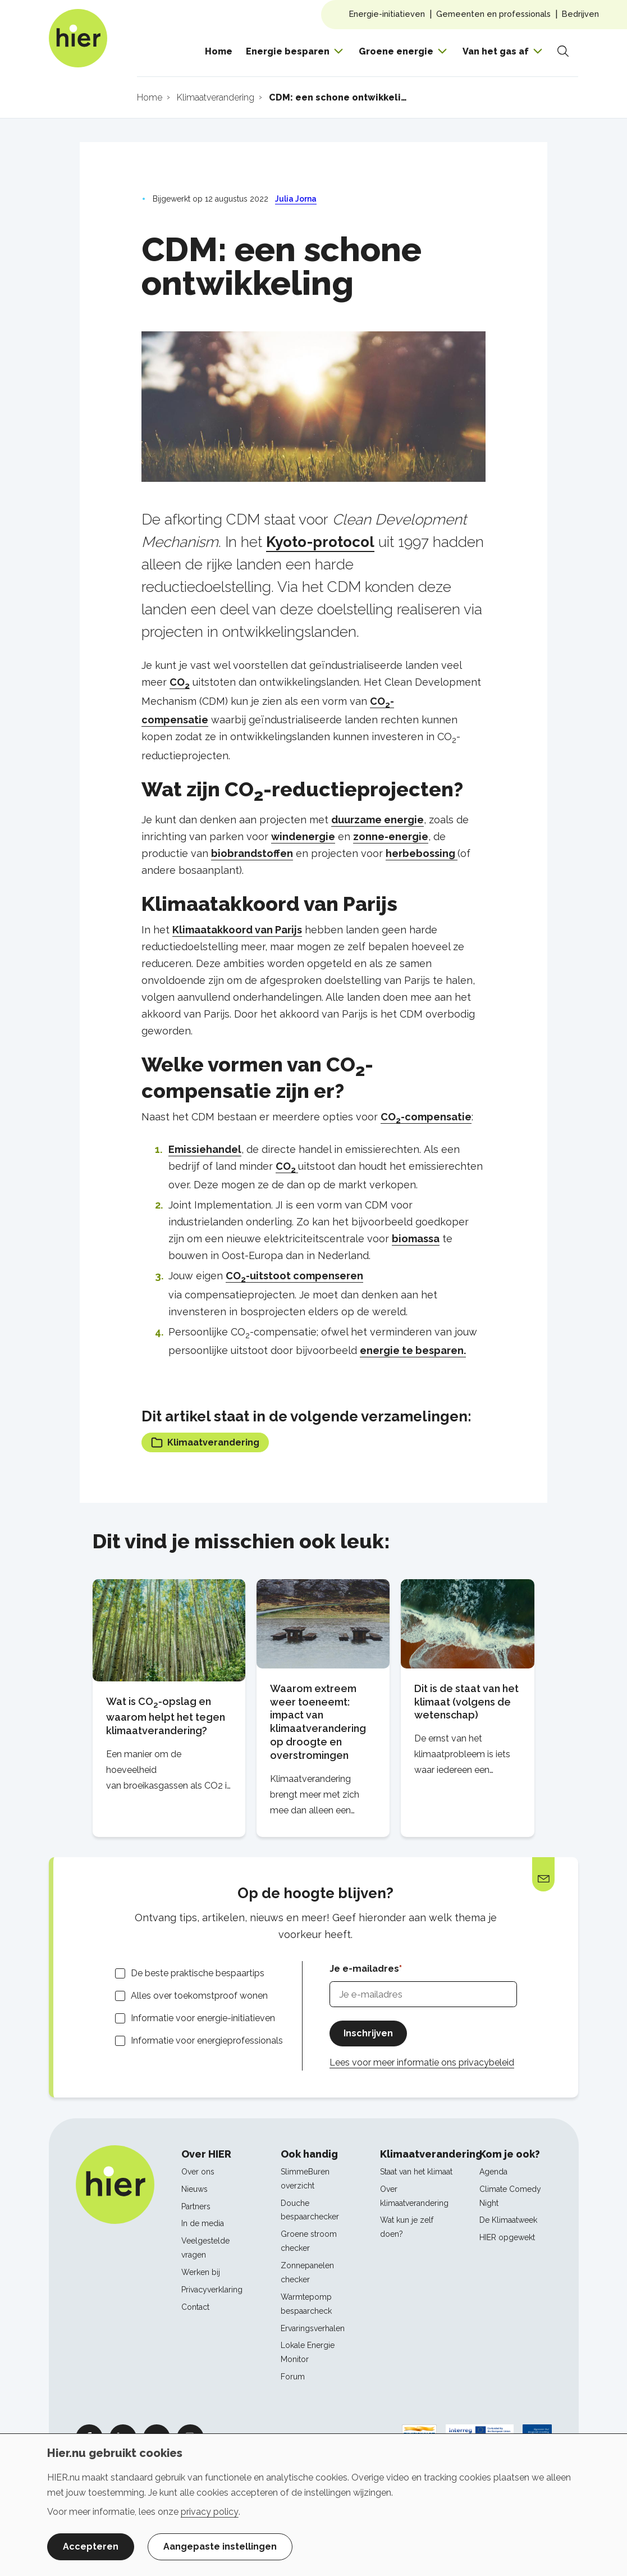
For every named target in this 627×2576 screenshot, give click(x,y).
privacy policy (210, 2511)
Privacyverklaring (211, 2289)
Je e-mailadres (364, 1968)
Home (218, 51)
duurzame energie (377, 820)
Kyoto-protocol (320, 542)
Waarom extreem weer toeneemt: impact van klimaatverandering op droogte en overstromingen (318, 1722)
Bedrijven (580, 14)
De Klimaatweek (508, 2219)
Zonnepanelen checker (307, 2272)
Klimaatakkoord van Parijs (237, 930)
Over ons (197, 2171)
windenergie (303, 836)
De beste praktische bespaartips (197, 1973)
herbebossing (421, 853)
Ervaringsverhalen (313, 2328)
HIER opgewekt (507, 2237)
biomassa (416, 1238)
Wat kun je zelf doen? (406, 2226)
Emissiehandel (204, 1149)
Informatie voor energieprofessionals (207, 2040)
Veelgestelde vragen (205, 2247)
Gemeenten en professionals (493, 14)
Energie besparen (287, 51)
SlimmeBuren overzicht (305, 2178)
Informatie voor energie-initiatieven (203, 2018)
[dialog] (313, 2504)
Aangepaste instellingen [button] (220, 2546)
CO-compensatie (426, 1117)
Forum (293, 2376)
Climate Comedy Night (510, 2196)
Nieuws (194, 2189)
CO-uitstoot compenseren (294, 1276)
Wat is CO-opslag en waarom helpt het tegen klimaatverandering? (165, 1715)
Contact (195, 2307)
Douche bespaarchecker (310, 2210)
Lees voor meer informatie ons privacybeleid (421, 2062)
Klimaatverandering (205, 1442)
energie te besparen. (413, 1350)
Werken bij (200, 2272)
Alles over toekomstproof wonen (199, 1995)
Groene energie (396, 51)
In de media (202, 2223)
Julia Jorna (296, 198)
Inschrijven (368, 2033)
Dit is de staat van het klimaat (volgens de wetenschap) (466, 1702)
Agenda (493, 2171)
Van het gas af (496, 51)
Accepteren (90, 2546)
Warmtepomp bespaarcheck (306, 2303)
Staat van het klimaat (416, 2171)
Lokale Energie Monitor (308, 2352)
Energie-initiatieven (387, 14)
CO (180, 682)
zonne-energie (390, 836)
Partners (195, 2206)
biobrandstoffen (252, 853)
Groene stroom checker (309, 2241)
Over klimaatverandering (414, 2196)
